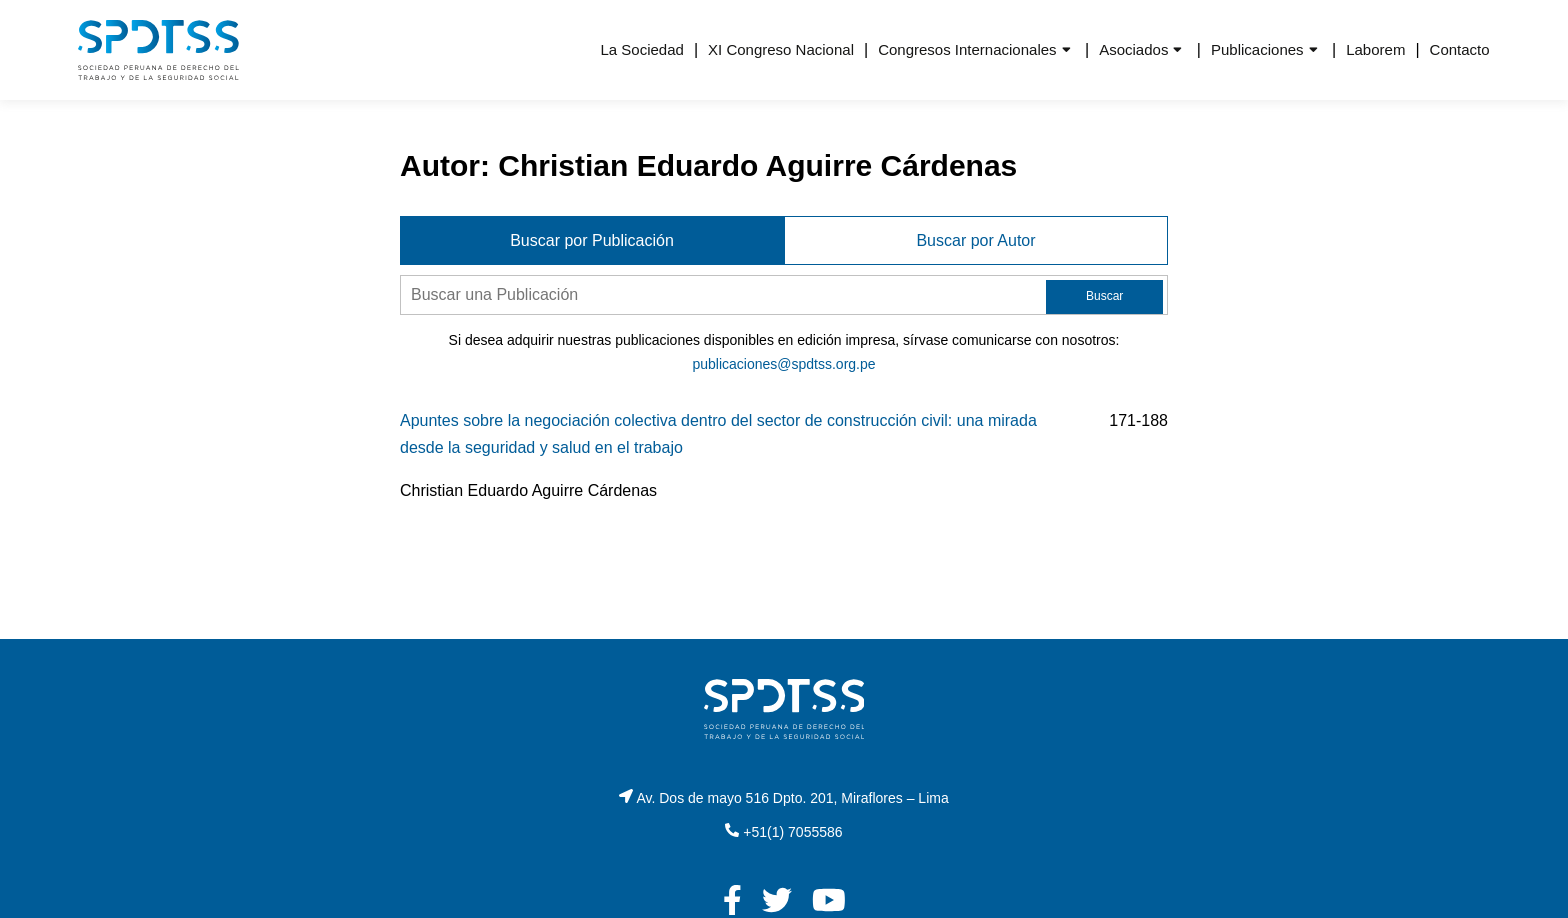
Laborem (1375, 49)
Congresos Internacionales (967, 49)
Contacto (1460, 49)
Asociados (1133, 49)
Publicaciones (1257, 49)
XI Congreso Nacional (781, 49)
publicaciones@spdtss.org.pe (783, 364)
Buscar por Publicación (592, 240)
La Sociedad (641, 49)
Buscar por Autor (975, 240)
